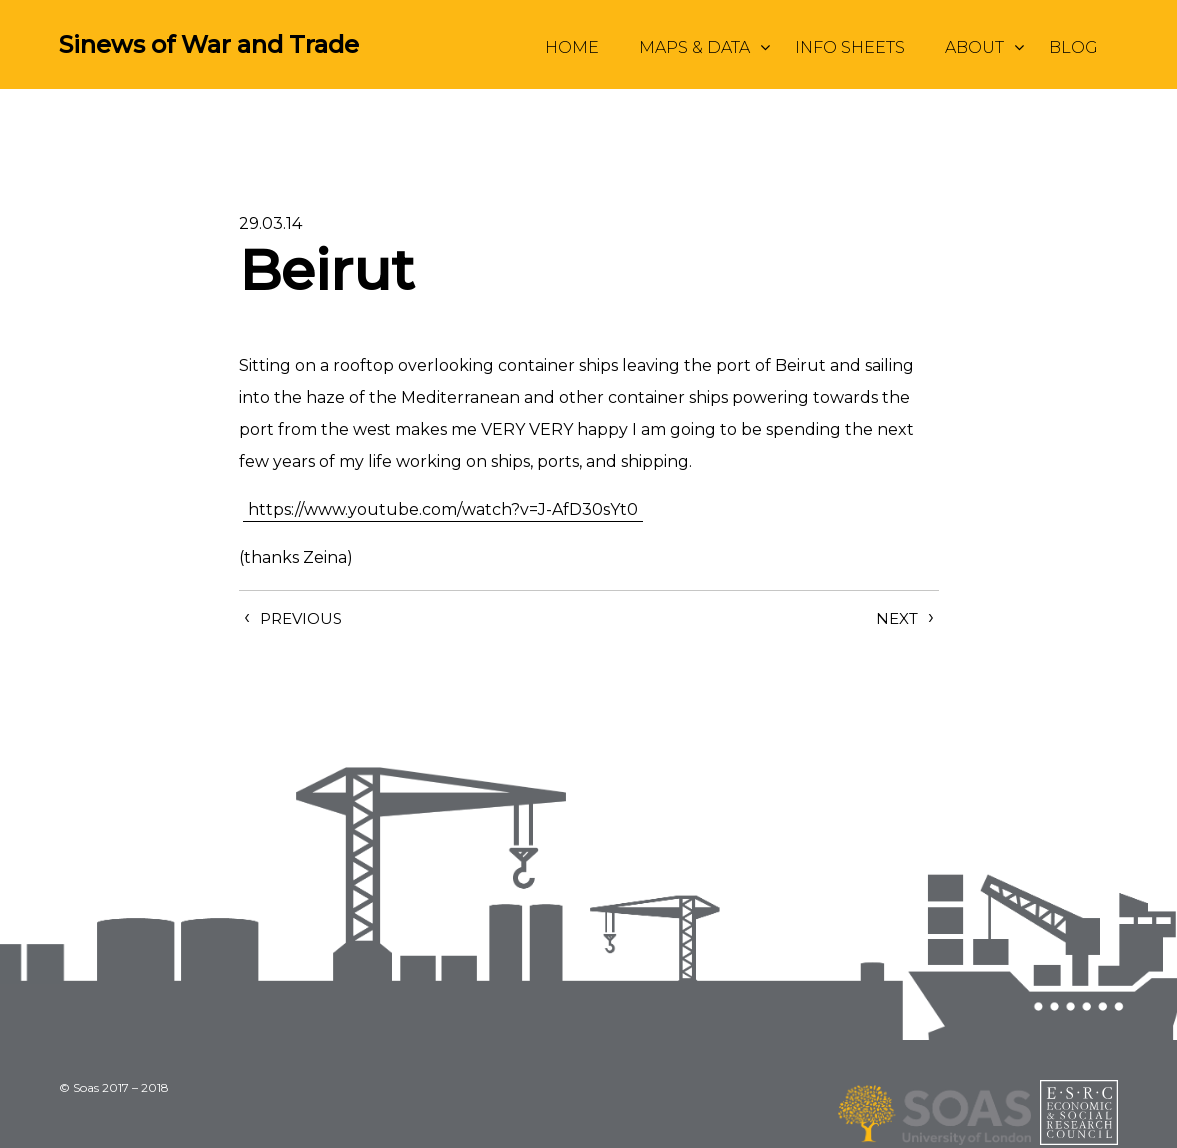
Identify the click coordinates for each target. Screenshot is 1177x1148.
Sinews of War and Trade (209, 44)
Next (897, 618)
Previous (301, 618)
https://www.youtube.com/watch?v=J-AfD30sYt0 (443, 509)
